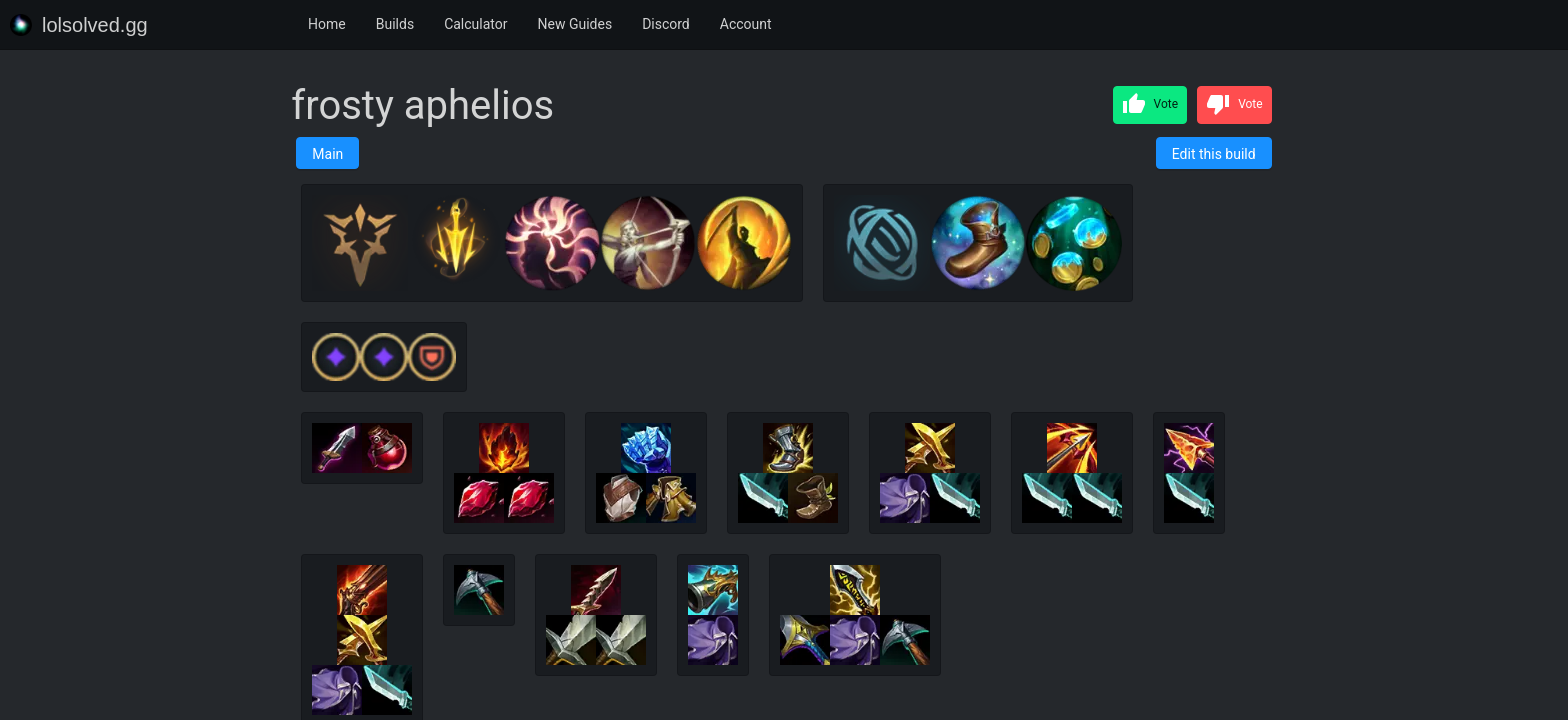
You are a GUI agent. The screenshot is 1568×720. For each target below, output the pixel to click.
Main (327, 154)
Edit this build (1214, 154)
